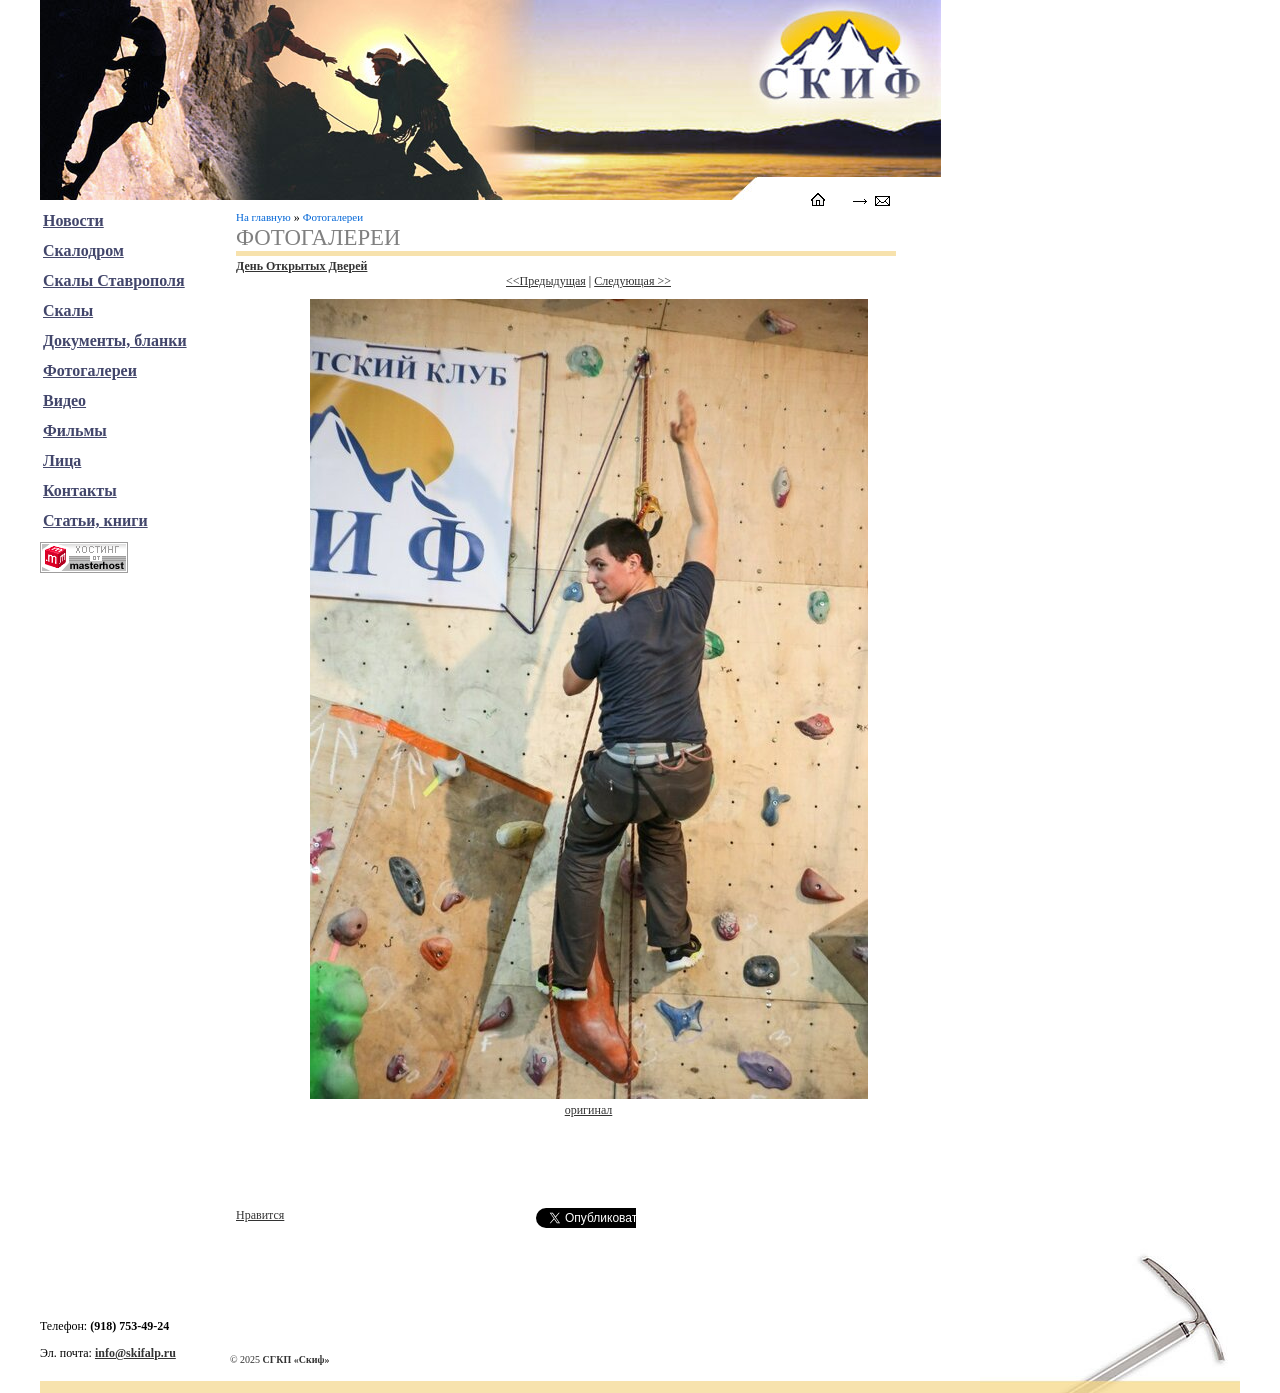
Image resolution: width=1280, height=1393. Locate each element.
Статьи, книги (95, 520)
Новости (73, 220)
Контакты (80, 490)
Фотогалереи (333, 217)
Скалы (68, 310)
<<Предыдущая (546, 281)
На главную (263, 217)
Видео (64, 400)
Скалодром (83, 250)
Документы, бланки (115, 340)
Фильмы (75, 430)
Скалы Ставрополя (114, 280)
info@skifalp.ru (135, 1353)
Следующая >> (632, 281)
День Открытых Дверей (301, 266)
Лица (62, 460)
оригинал (589, 1110)
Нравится (260, 1215)
